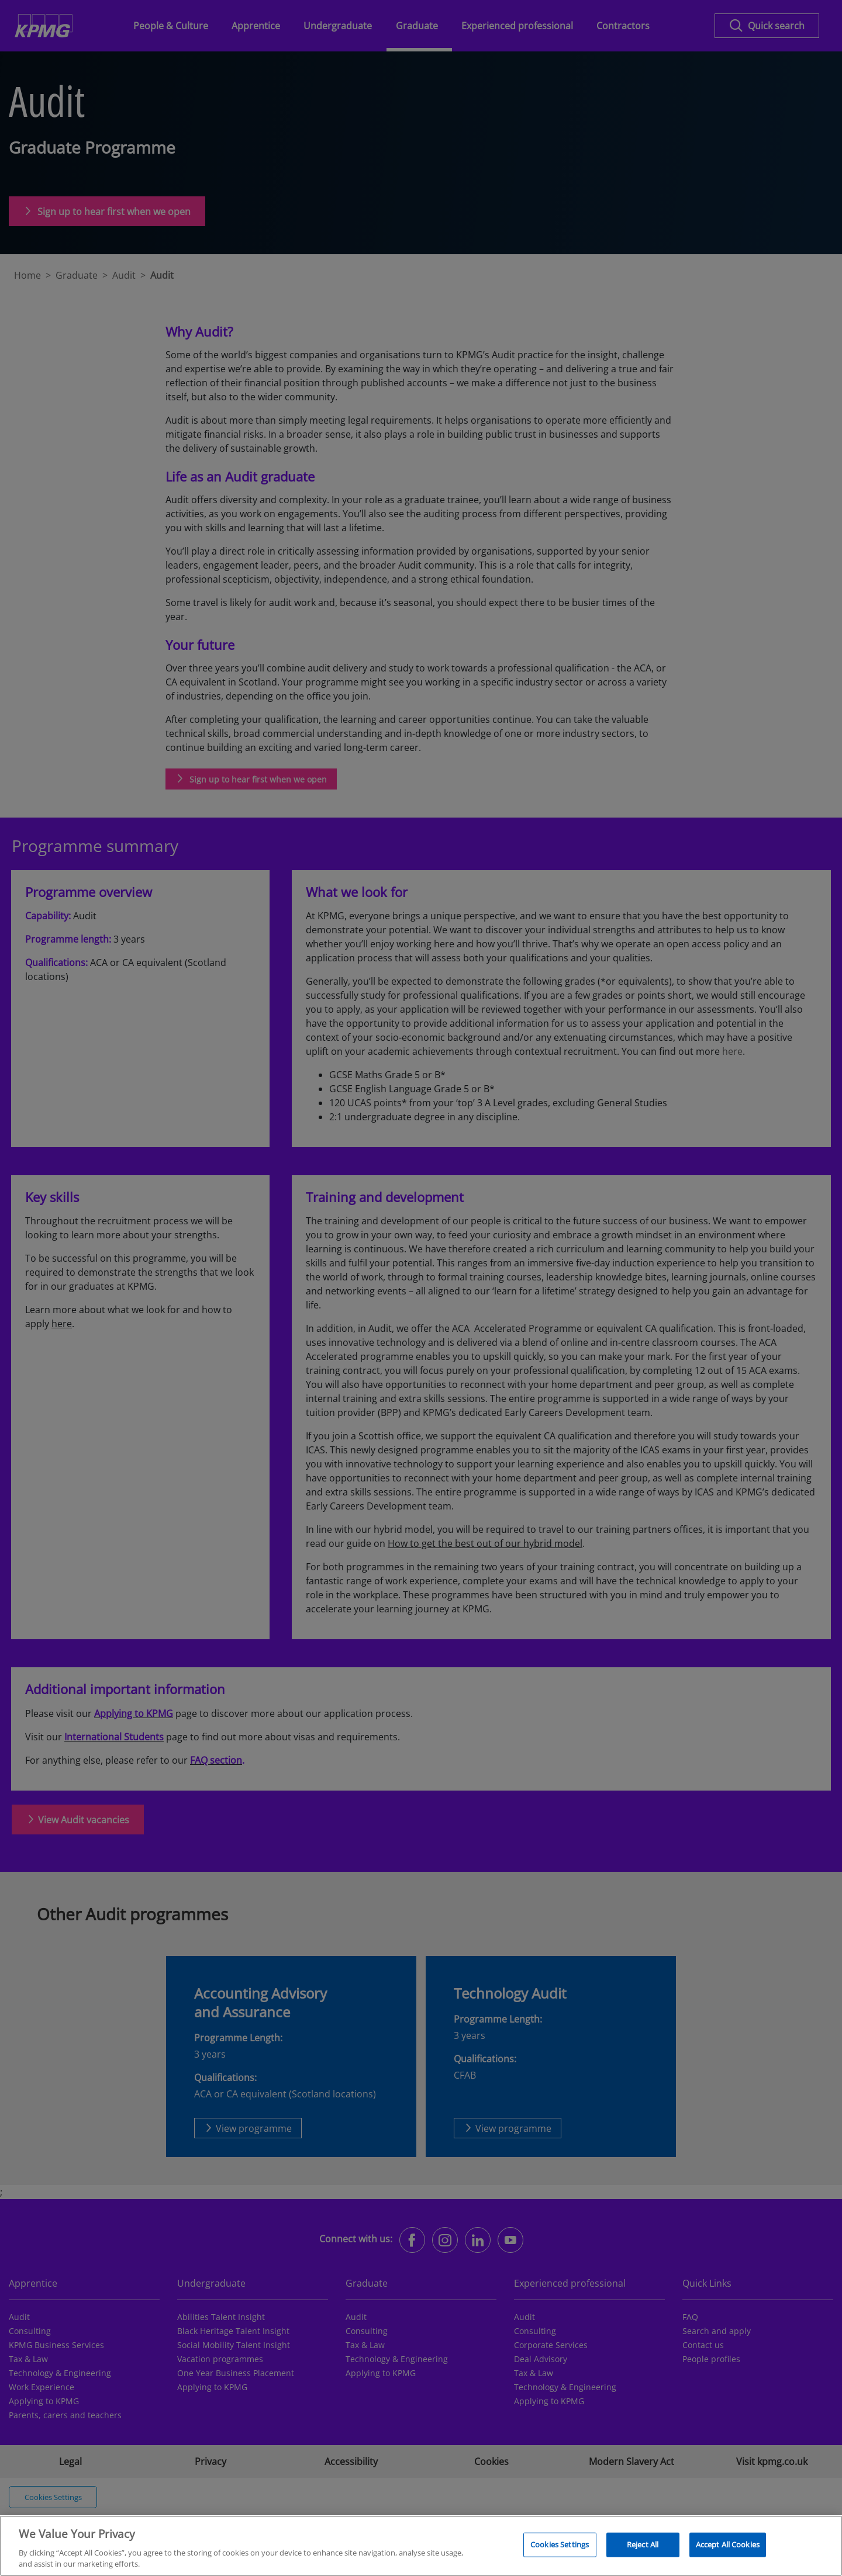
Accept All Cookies (728, 2549)
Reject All (642, 2549)
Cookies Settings (559, 2549)
